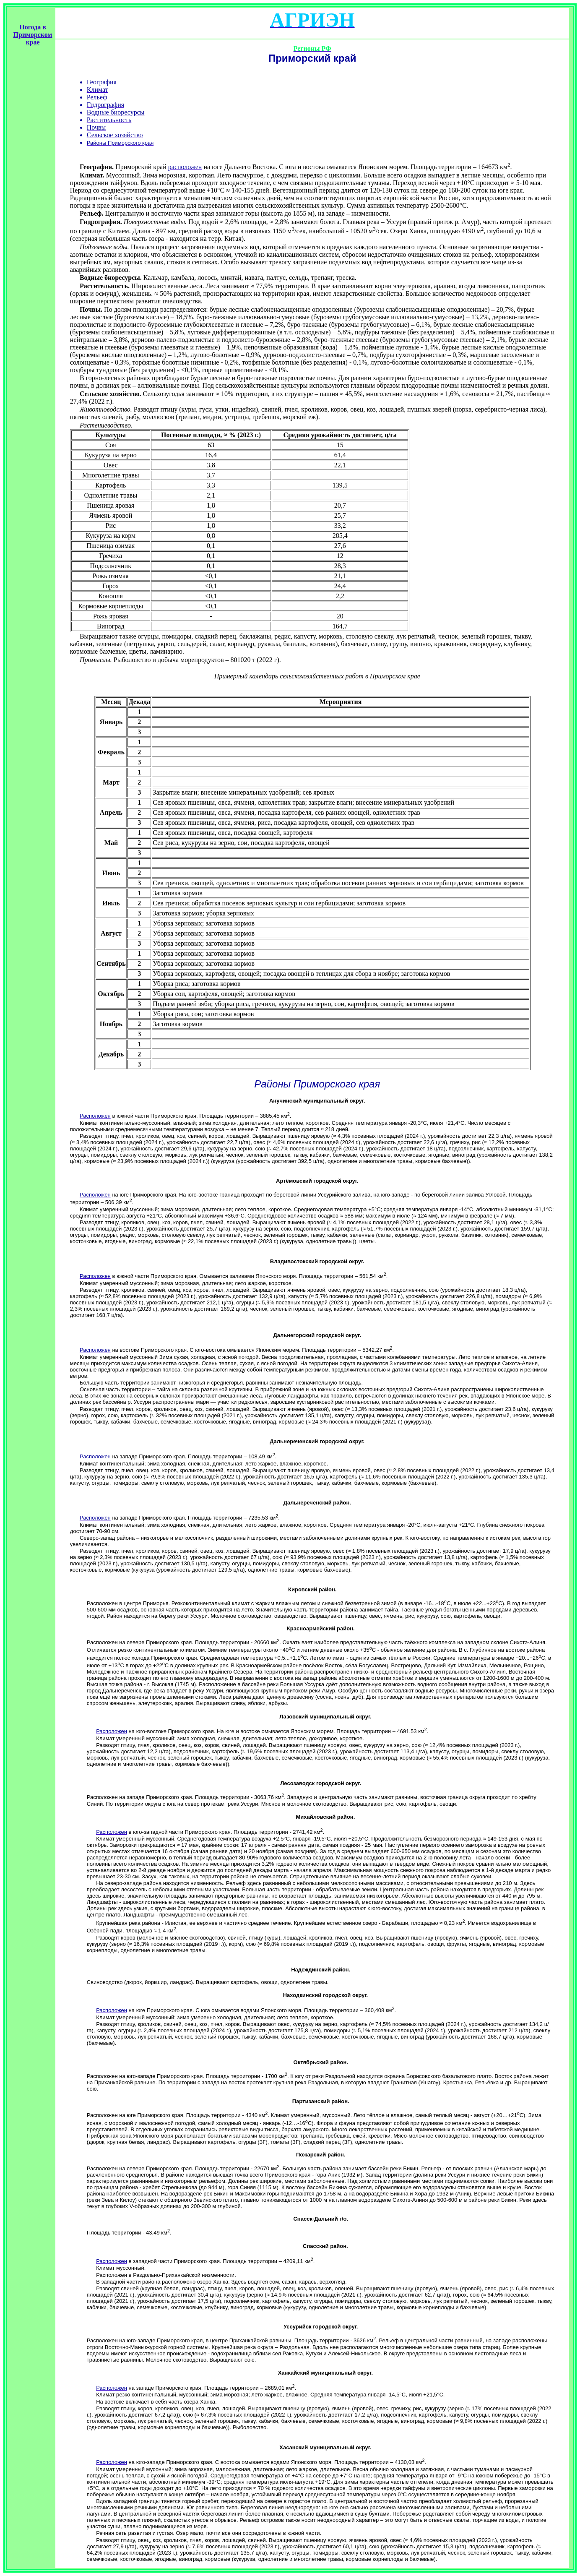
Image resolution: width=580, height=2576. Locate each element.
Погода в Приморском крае (32, 34)
